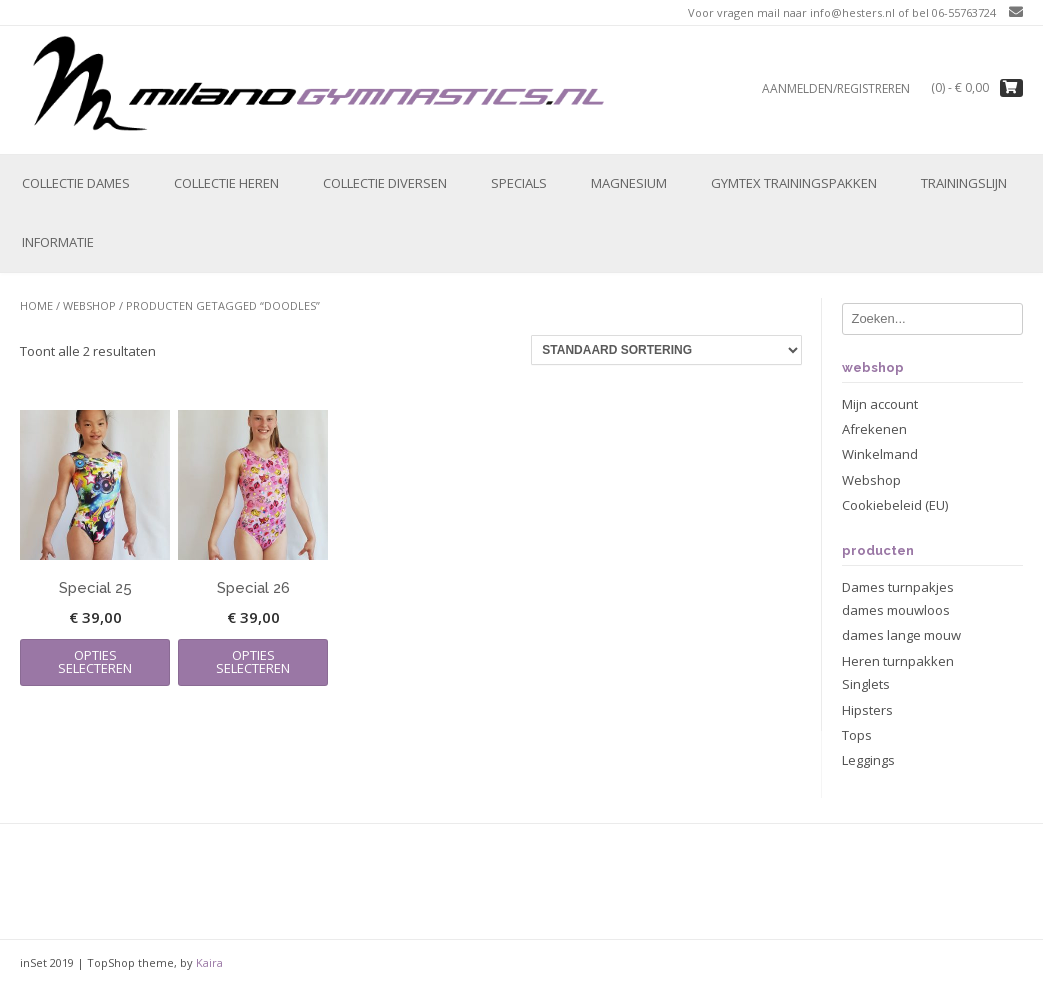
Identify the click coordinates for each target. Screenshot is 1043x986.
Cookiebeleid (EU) (895, 505)
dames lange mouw (901, 635)
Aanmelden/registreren (836, 88)
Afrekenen (874, 429)
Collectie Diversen (385, 183)
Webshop (89, 305)
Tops (857, 735)
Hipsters (867, 710)
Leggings (868, 760)
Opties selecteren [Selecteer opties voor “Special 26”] (253, 661)
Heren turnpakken (898, 661)
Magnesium (629, 183)
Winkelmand (880, 454)
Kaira (209, 962)
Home (36, 305)
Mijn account (880, 404)
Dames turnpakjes (898, 587)
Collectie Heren (226, 183)
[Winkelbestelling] (666, 350)
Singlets (866, 684)
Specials (519, 183)
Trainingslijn (964, 183)
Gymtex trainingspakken (794, 183)
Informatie (58, 242)
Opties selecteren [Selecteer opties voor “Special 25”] (95, 661)
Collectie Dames (76, 183)
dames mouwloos (896, 610)
